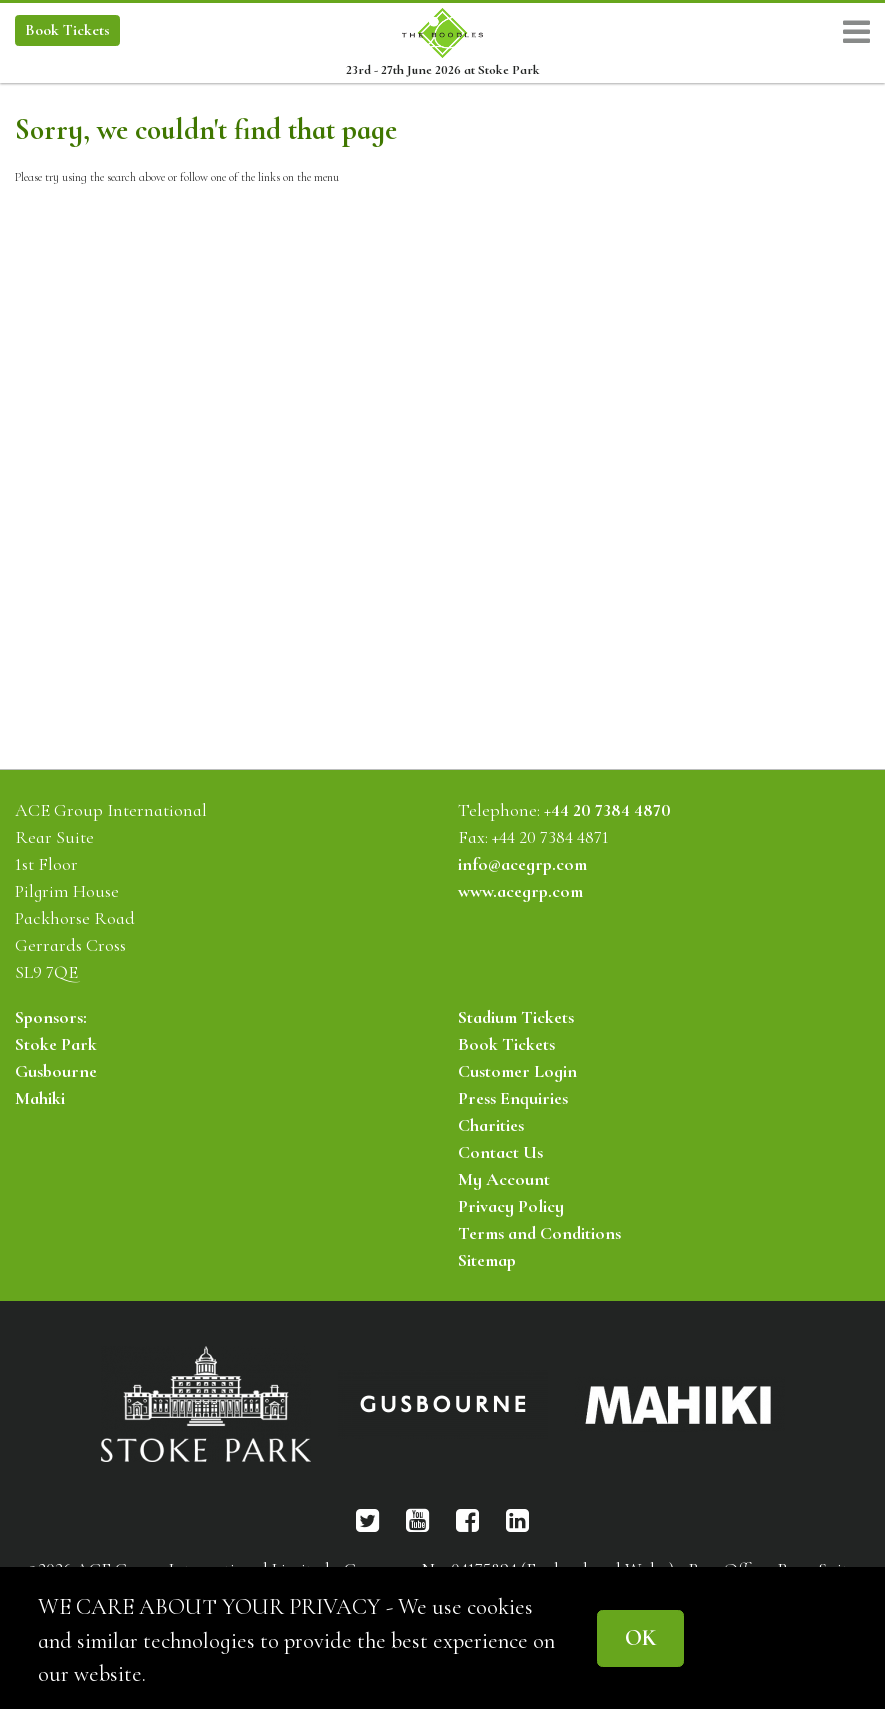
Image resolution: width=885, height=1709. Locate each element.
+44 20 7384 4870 (607, 810)
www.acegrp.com (520, 891)
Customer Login (517, 1071)
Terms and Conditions (539, 1233)
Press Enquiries (513, 1098)
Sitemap (487, 1260)
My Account (504, 1179)
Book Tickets (506, 1044)
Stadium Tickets (516, 1017)
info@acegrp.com (522, 864)
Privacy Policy (511, 1206)
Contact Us (500, 1152)
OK (640, 1637)
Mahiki (40, 1098)
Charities (491, 1125)
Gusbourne (56, 1071)
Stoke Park (56, 1044)
